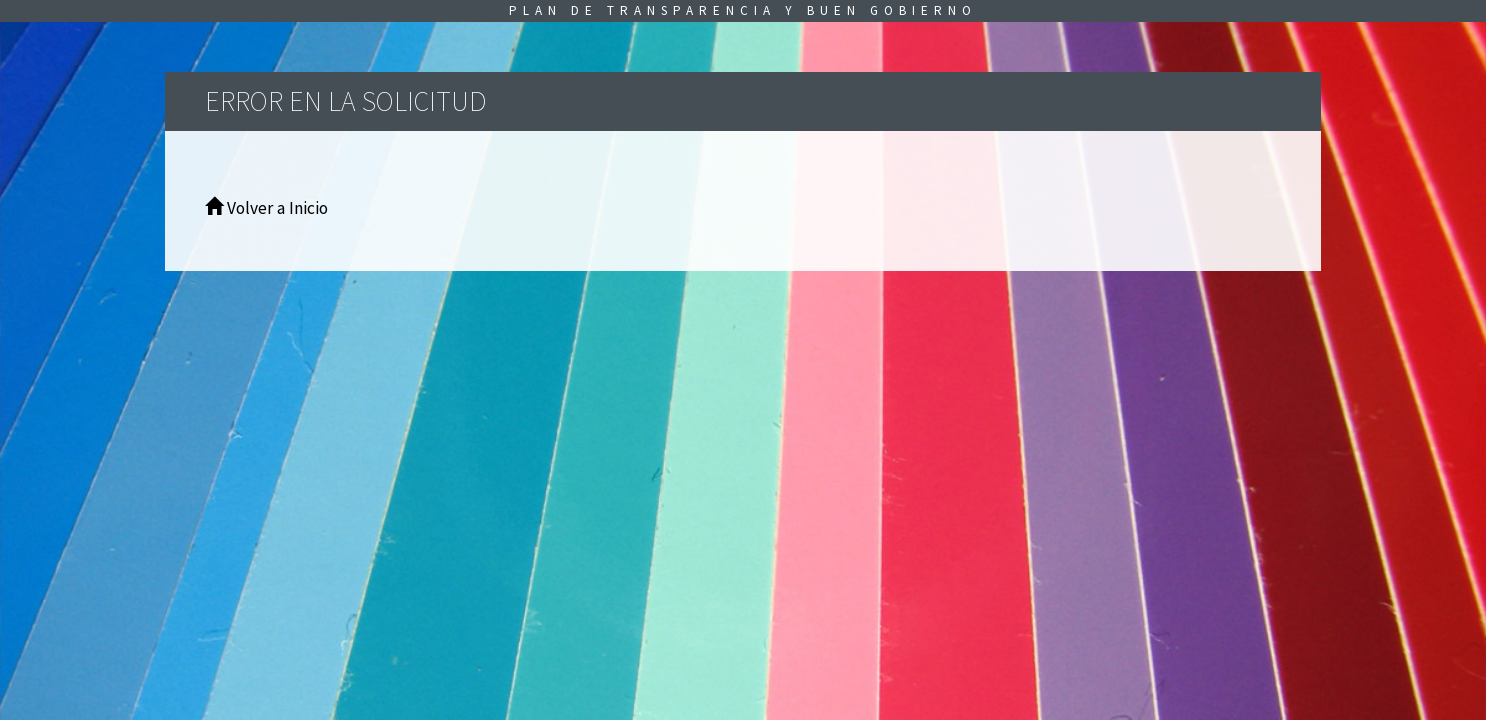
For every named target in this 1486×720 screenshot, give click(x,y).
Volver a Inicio (266, 208)
